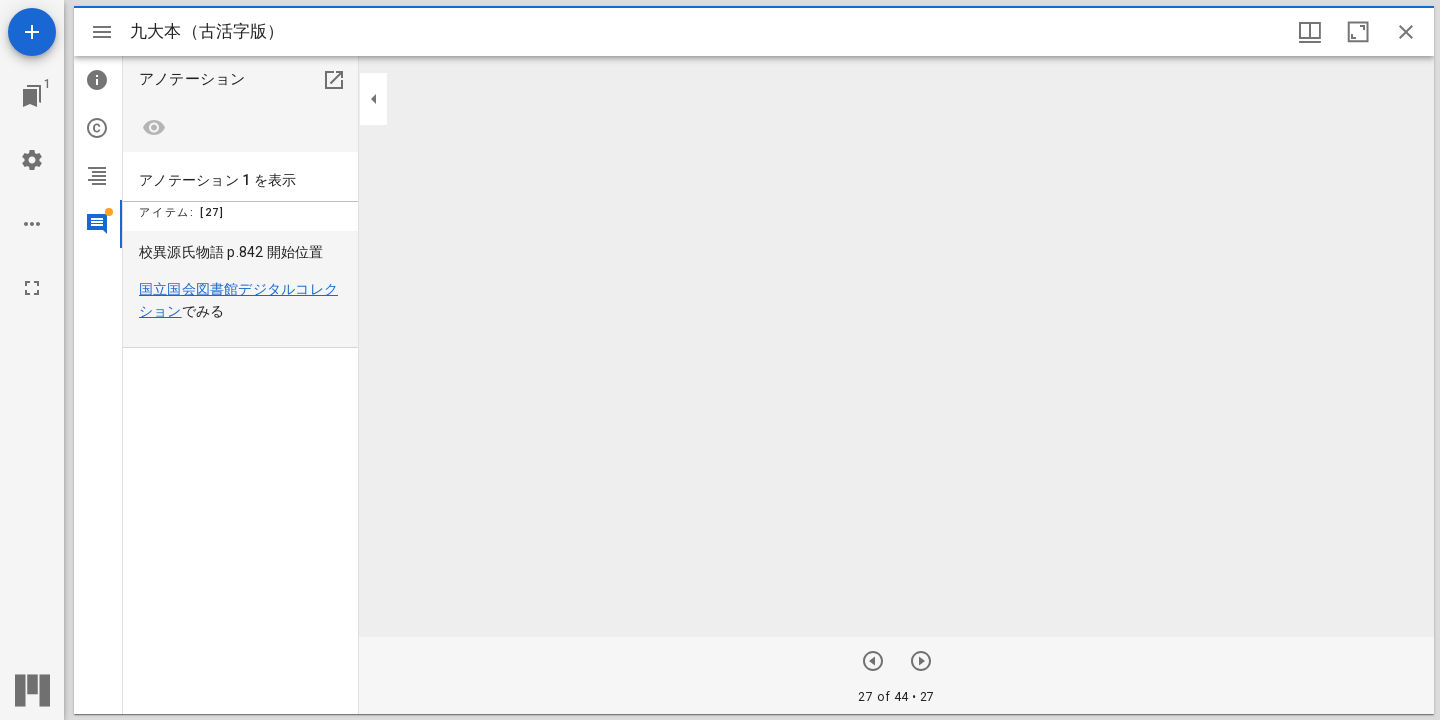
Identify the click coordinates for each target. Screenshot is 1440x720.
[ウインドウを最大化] (1358, 32)
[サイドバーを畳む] (374, 99)
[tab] (98, 80)
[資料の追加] (32, 32)
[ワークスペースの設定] (32, 160)
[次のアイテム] (873, 661)
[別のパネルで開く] (334, 80)
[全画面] (32, 288)
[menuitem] (240, 289)
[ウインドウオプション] (1310, 32)
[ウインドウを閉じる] (1406, 32)
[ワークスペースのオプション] (32, 224)
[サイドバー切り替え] (102, 32)
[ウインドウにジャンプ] (32, 96)
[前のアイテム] (921, 661)
